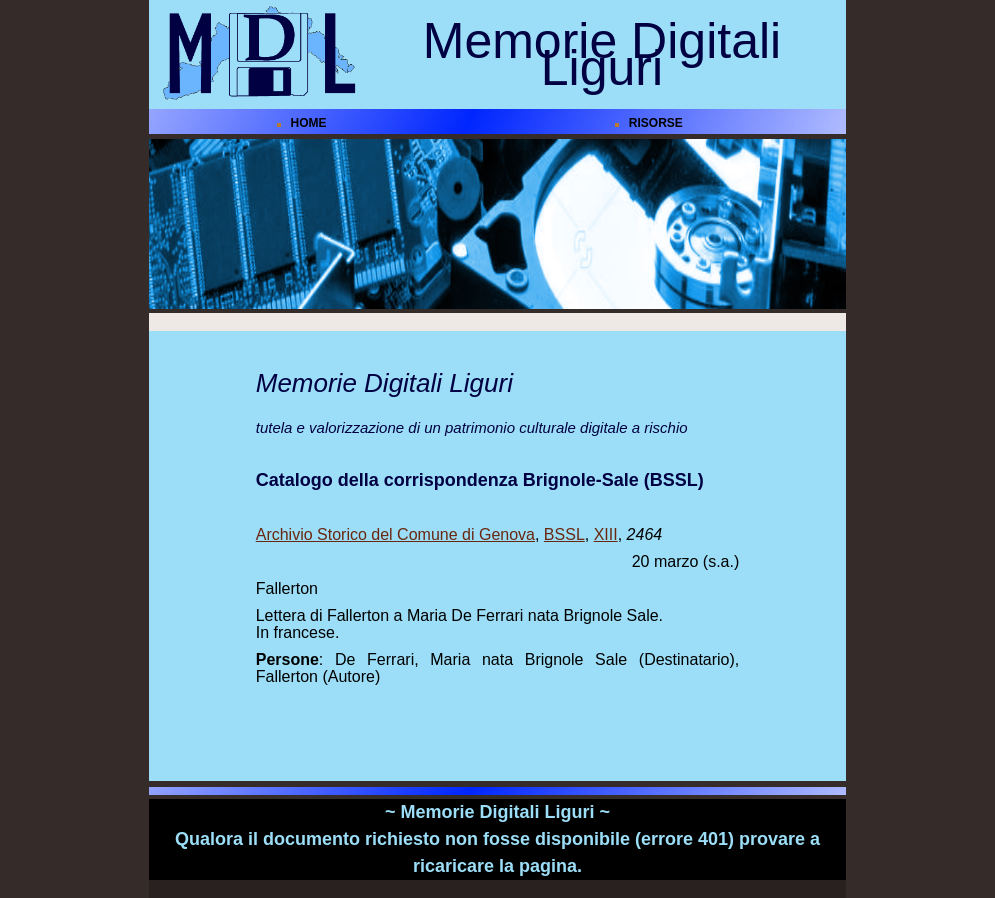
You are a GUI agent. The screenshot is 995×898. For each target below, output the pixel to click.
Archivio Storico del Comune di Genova (395, 534)
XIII (606, 534)
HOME (309, 123)
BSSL (564, 534)
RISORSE (656, 123)
